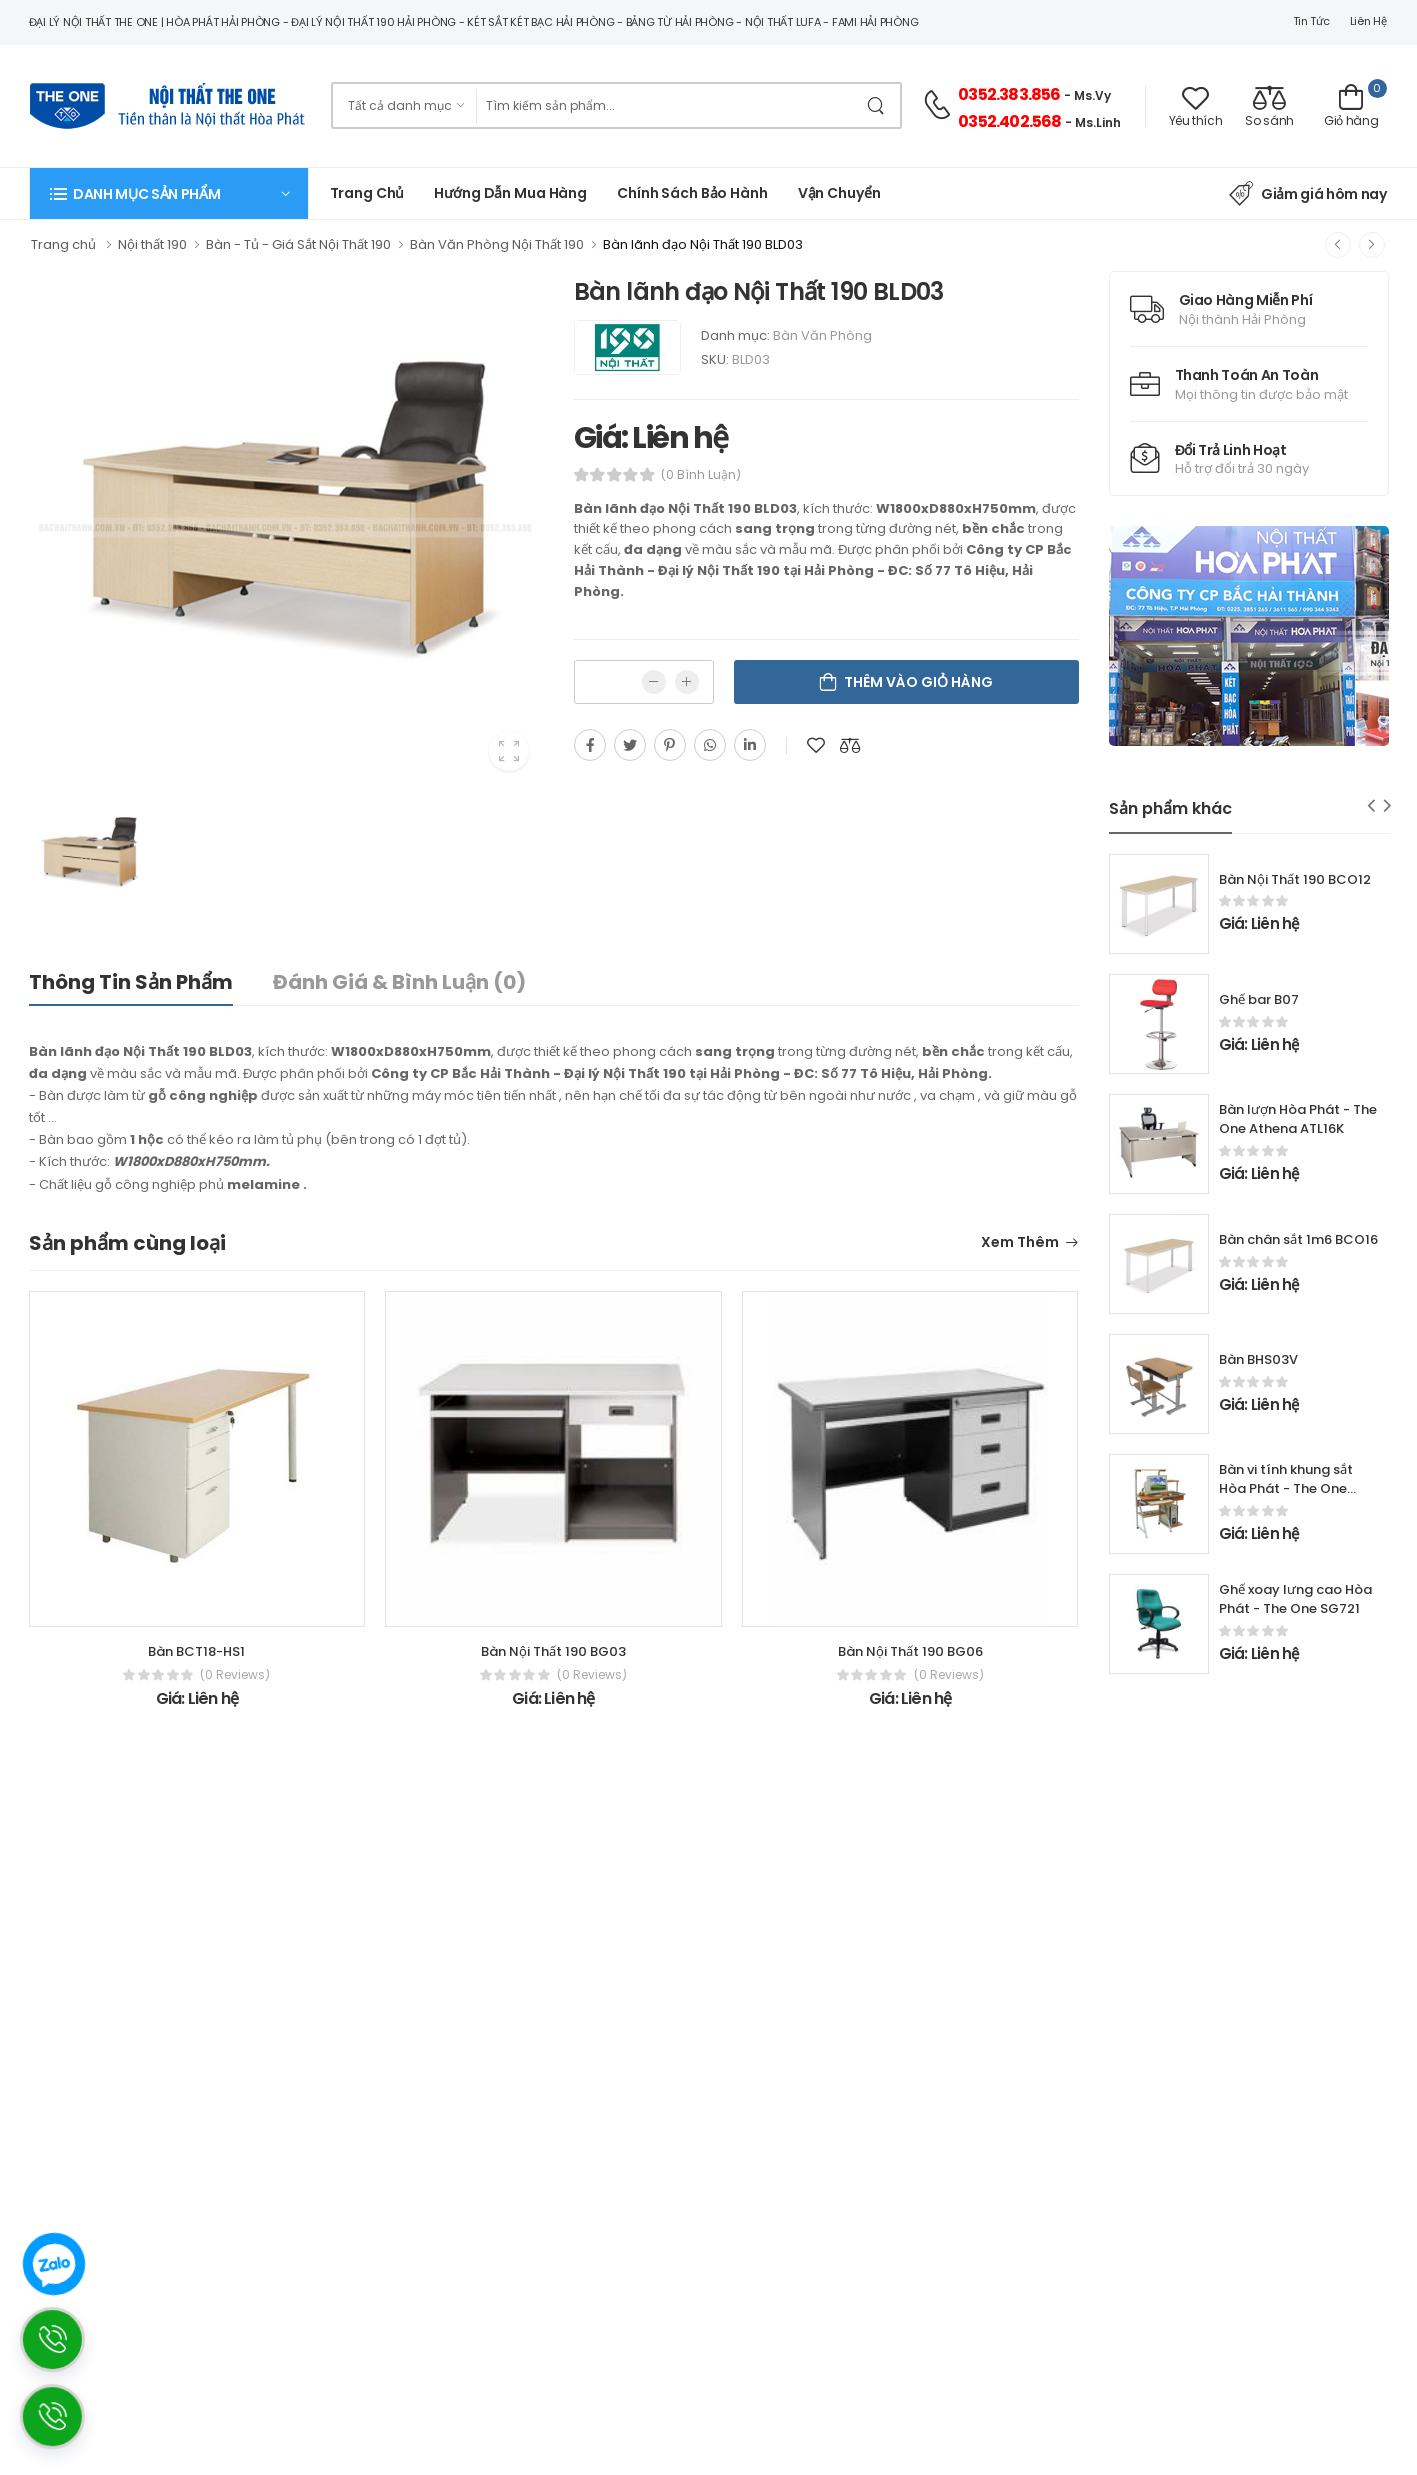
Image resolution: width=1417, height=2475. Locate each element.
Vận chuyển (839, 193)
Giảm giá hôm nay (1307, 194)
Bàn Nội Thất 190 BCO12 (1295, 879)
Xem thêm (1020, 1243)
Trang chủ (367, 193)
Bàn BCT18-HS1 (196, 1651)
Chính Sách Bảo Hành (692, 193)
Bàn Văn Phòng (822, 335)
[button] (169, 193)
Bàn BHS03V (1258, 1359)
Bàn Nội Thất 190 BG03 (553, 1651)
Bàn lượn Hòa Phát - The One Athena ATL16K (1298, 1119)
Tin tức (1311, 21)
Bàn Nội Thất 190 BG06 (910, 1651)
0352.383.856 (1009, 94)
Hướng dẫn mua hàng (510, 193)
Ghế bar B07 (1259, 999)
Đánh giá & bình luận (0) (399, 982)
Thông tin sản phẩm (131, 982)
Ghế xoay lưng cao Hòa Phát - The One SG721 (1295, 1599)
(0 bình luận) (701, 475)
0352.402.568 (1009, 121)
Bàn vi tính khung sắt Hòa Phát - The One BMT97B (1286, 1488)
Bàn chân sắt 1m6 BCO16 (1298, 1239)
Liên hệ (1368, 21)
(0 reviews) (235, 1675)
